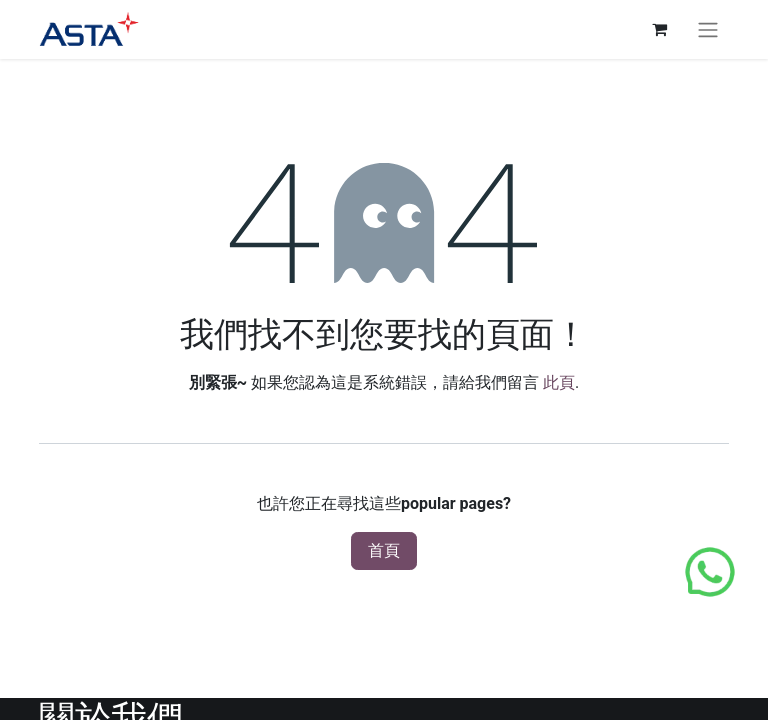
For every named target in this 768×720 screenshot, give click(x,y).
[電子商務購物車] (659, 29)
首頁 (384, 550)
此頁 (559, 382)
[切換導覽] (708, 29)
